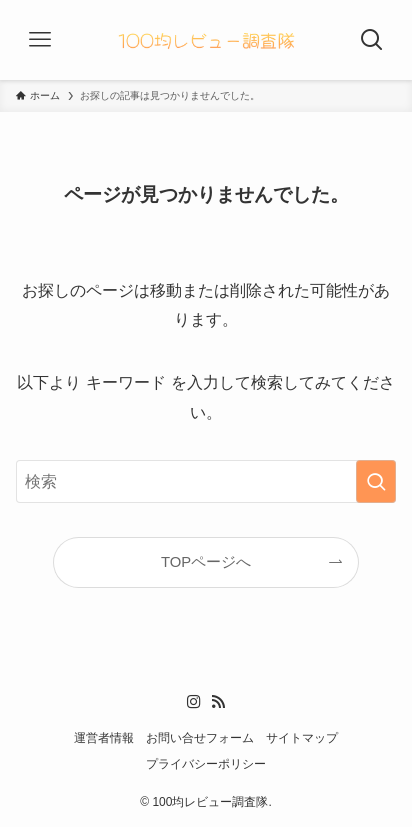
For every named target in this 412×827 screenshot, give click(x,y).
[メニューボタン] (40, 40)
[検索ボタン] (372, 40)
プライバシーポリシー (206, 764)
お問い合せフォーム (200, 738)
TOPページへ (206, 562)
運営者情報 (104, 738)
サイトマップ (302, 738)
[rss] (218, 702)
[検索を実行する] (376, 481)
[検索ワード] (205, 481)
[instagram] (194, 702)
